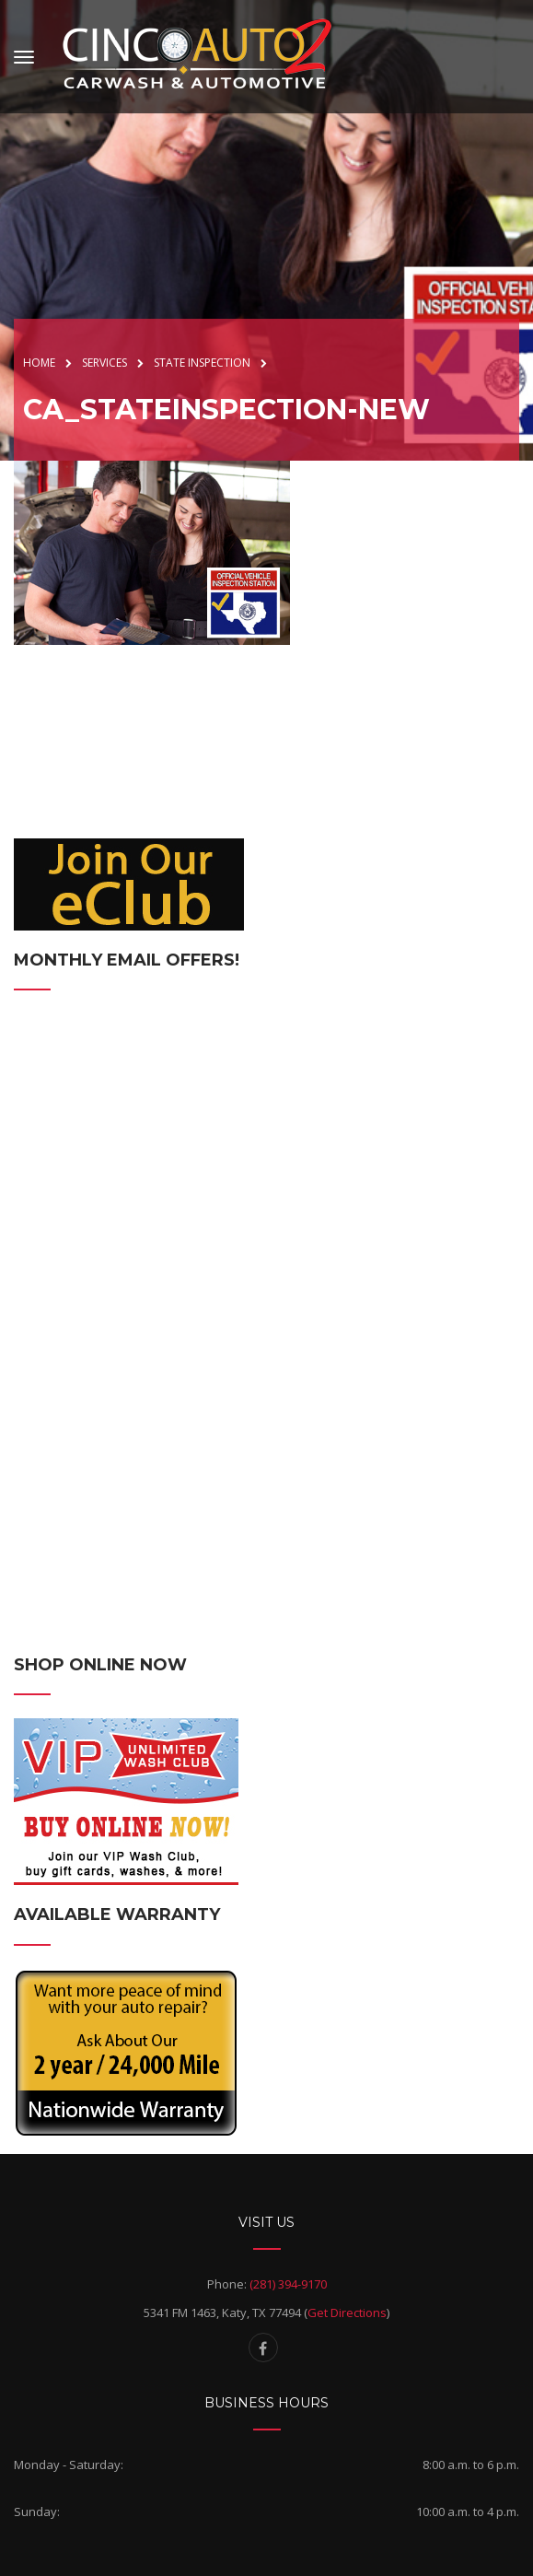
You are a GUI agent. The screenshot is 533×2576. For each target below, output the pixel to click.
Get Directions (347, 2312)
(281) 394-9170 (288, 2284)
